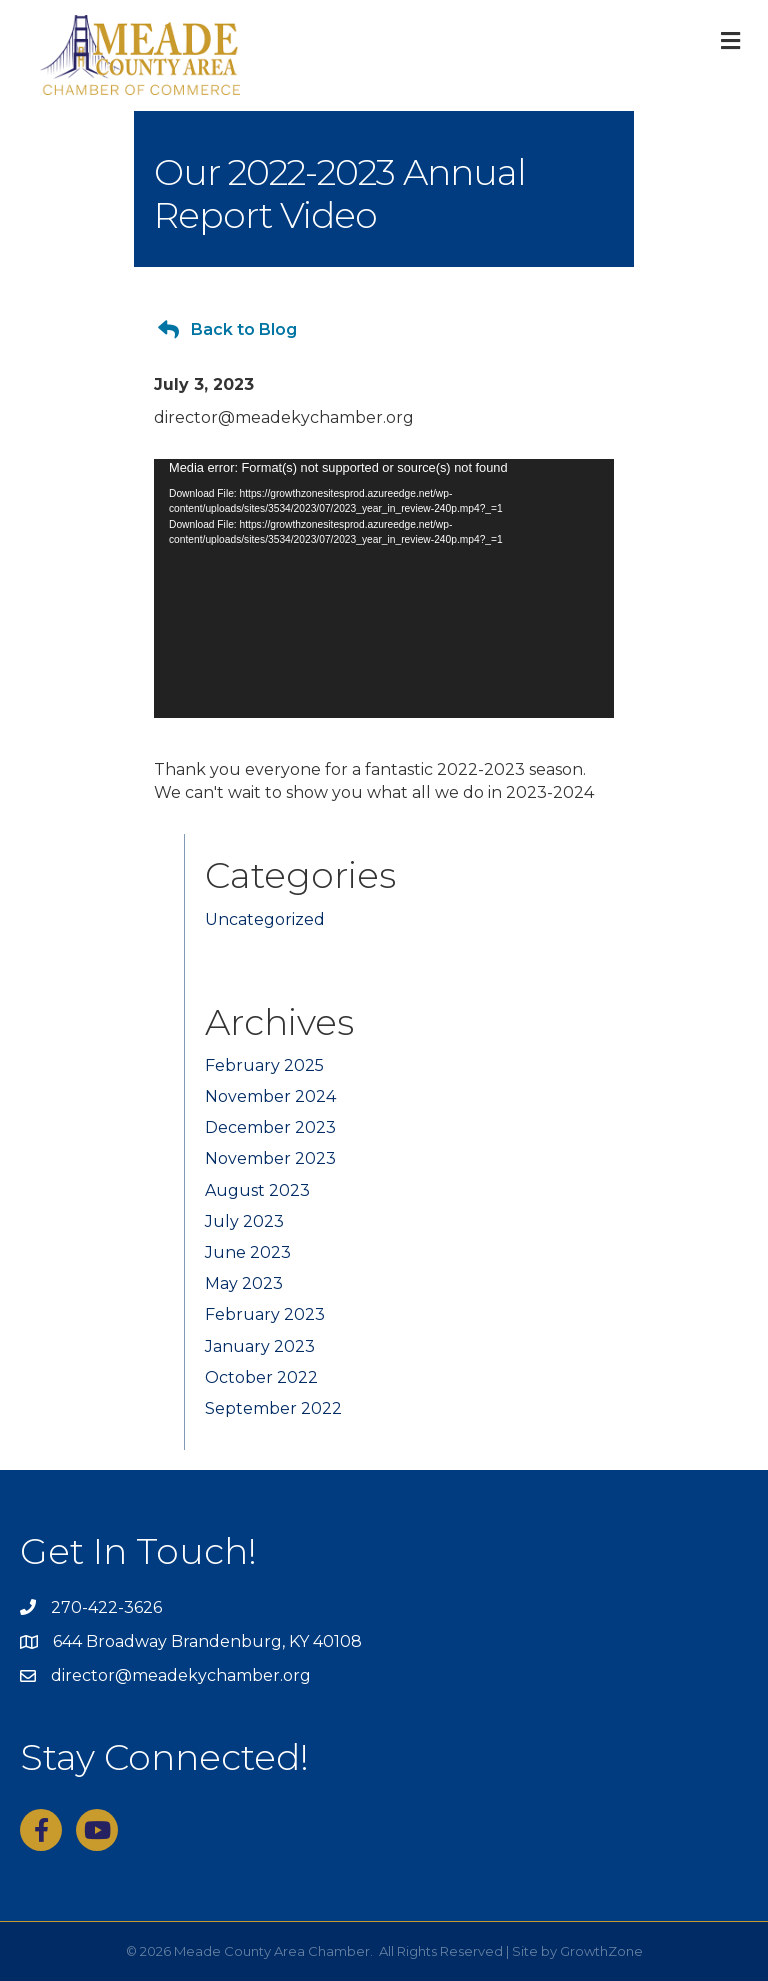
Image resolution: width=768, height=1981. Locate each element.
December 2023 (270, 1127)
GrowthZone (601, 1951)
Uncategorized (265, 919)
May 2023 (244, 1283)
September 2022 (273, 1408)
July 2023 (244, 1221)
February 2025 (264, 1065)
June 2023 (248, 1252)
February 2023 (265, 1314)
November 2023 (270, 1158)
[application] (384, 588)
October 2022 (261, 1377)
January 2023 (260, 1346)
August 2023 (257, 1190)
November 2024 (270, 1096)
